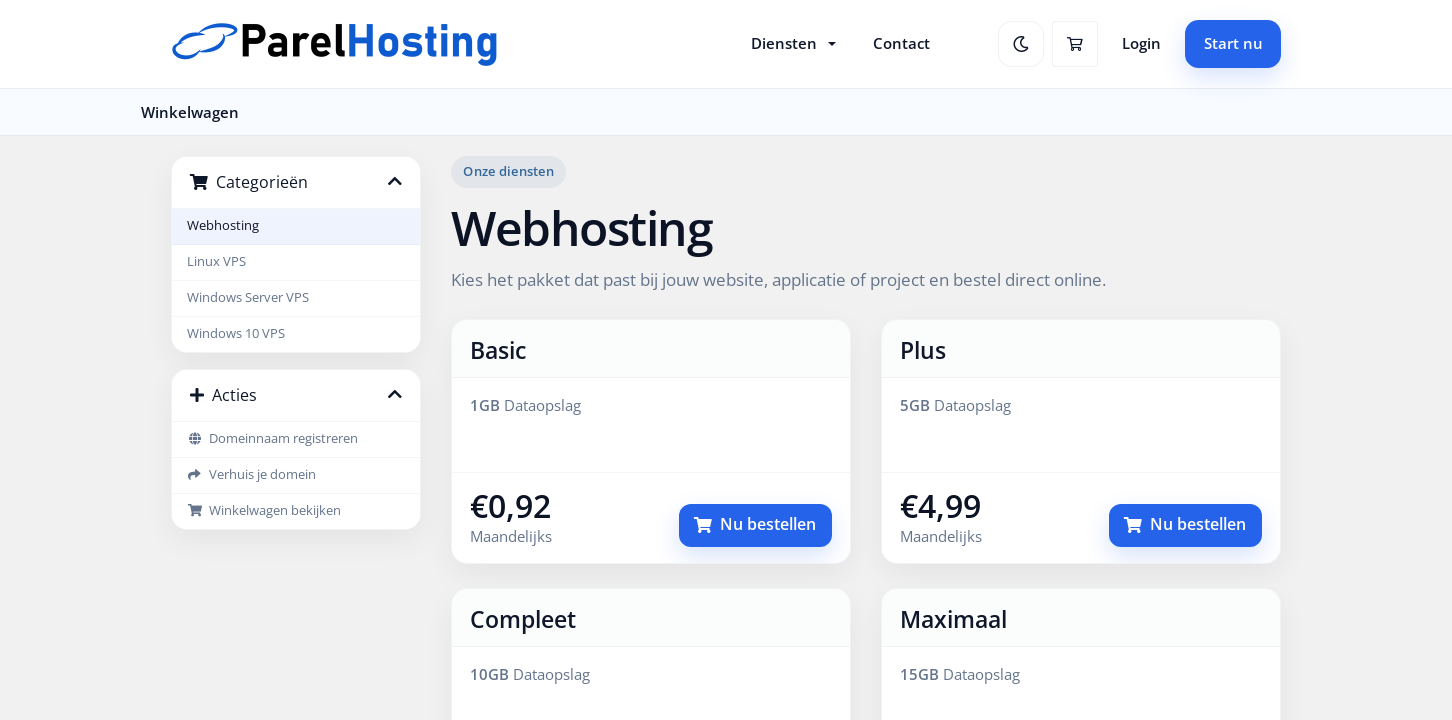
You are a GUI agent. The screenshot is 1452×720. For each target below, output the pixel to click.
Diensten (784, 43)
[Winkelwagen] (1075, 44)
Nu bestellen (755, 524)
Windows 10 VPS (236, 333)
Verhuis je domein (251, 474)
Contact (901, 43)
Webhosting (223, 225)
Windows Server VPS (248, 297)
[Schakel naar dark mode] (1021, 44)
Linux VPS (216, 261)
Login (1141, 43)
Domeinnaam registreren (272, 438)
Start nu (1233, 43)
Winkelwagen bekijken (264, 510)
